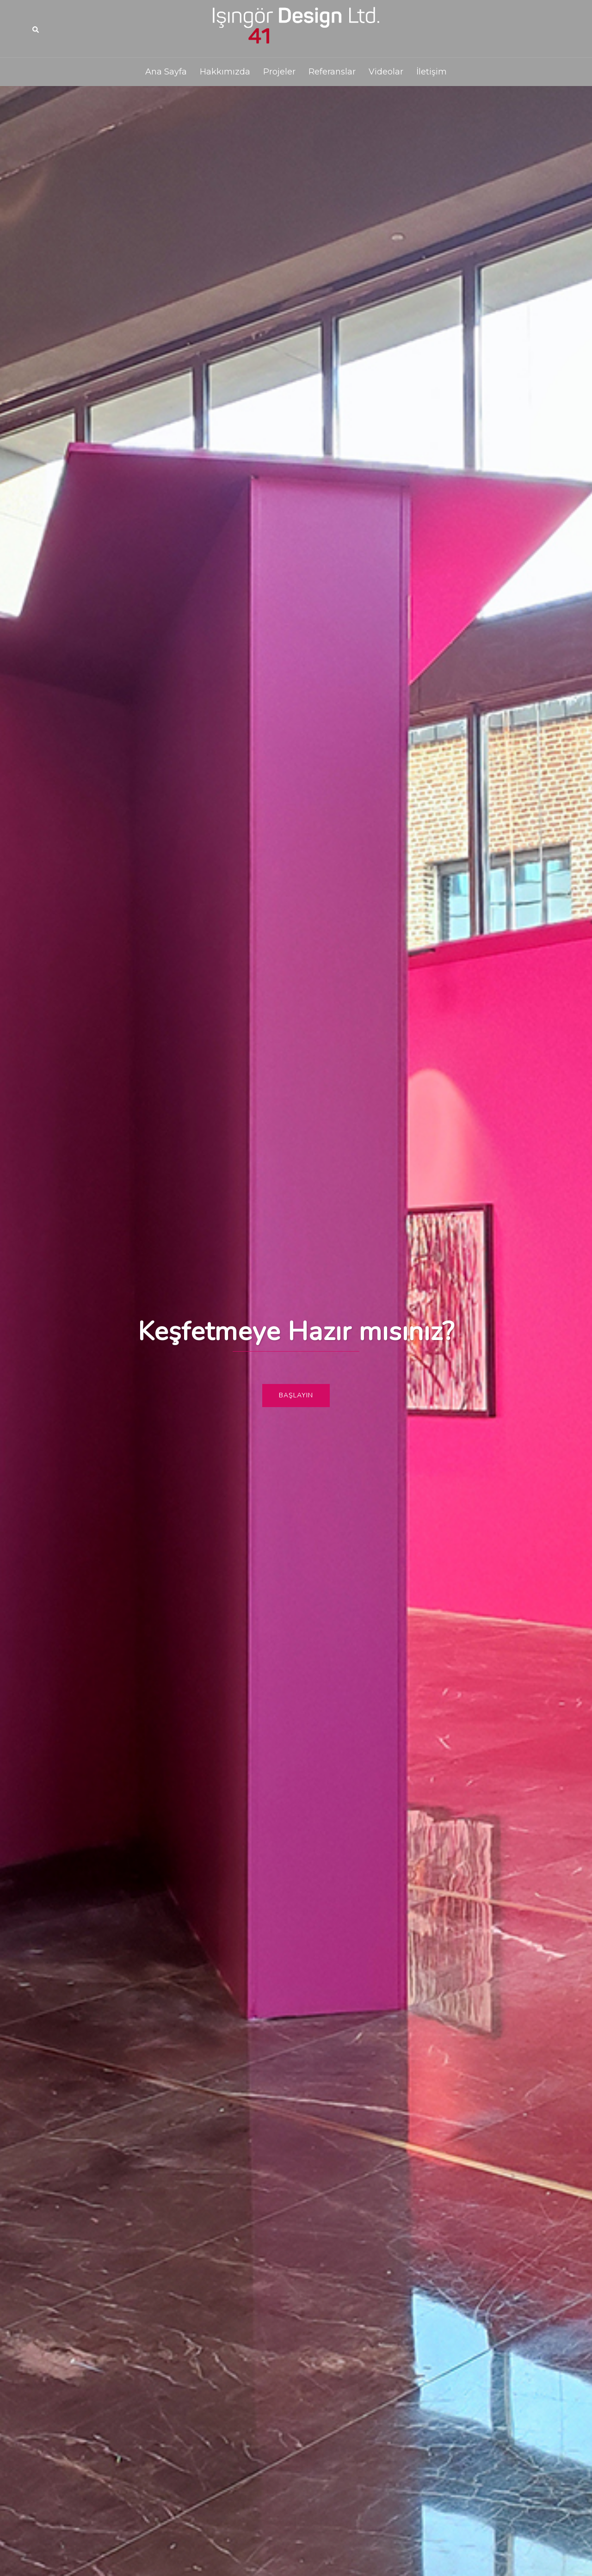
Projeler (279, 72)
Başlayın (296, 1395)
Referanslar (332, 72)
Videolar (386, 72)
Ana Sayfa (166, 72)
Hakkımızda (225, 72)
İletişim (431, 72)
